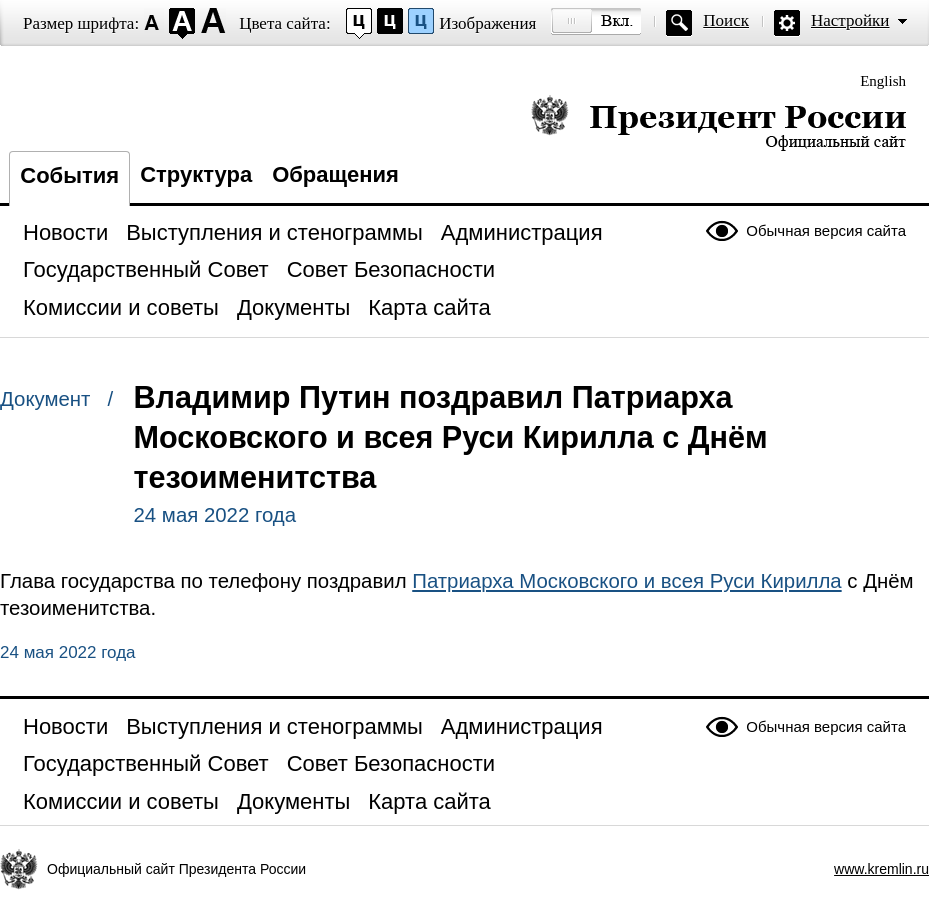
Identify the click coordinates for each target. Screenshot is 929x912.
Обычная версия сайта (826, 230)
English (883, 81)
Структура (196, 174)
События (69, 175)
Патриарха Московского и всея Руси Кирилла (626, 581)
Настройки (850, 20)
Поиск (726, 20)
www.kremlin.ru (881, 869)
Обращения (335, 174)
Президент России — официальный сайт (718, 122)
